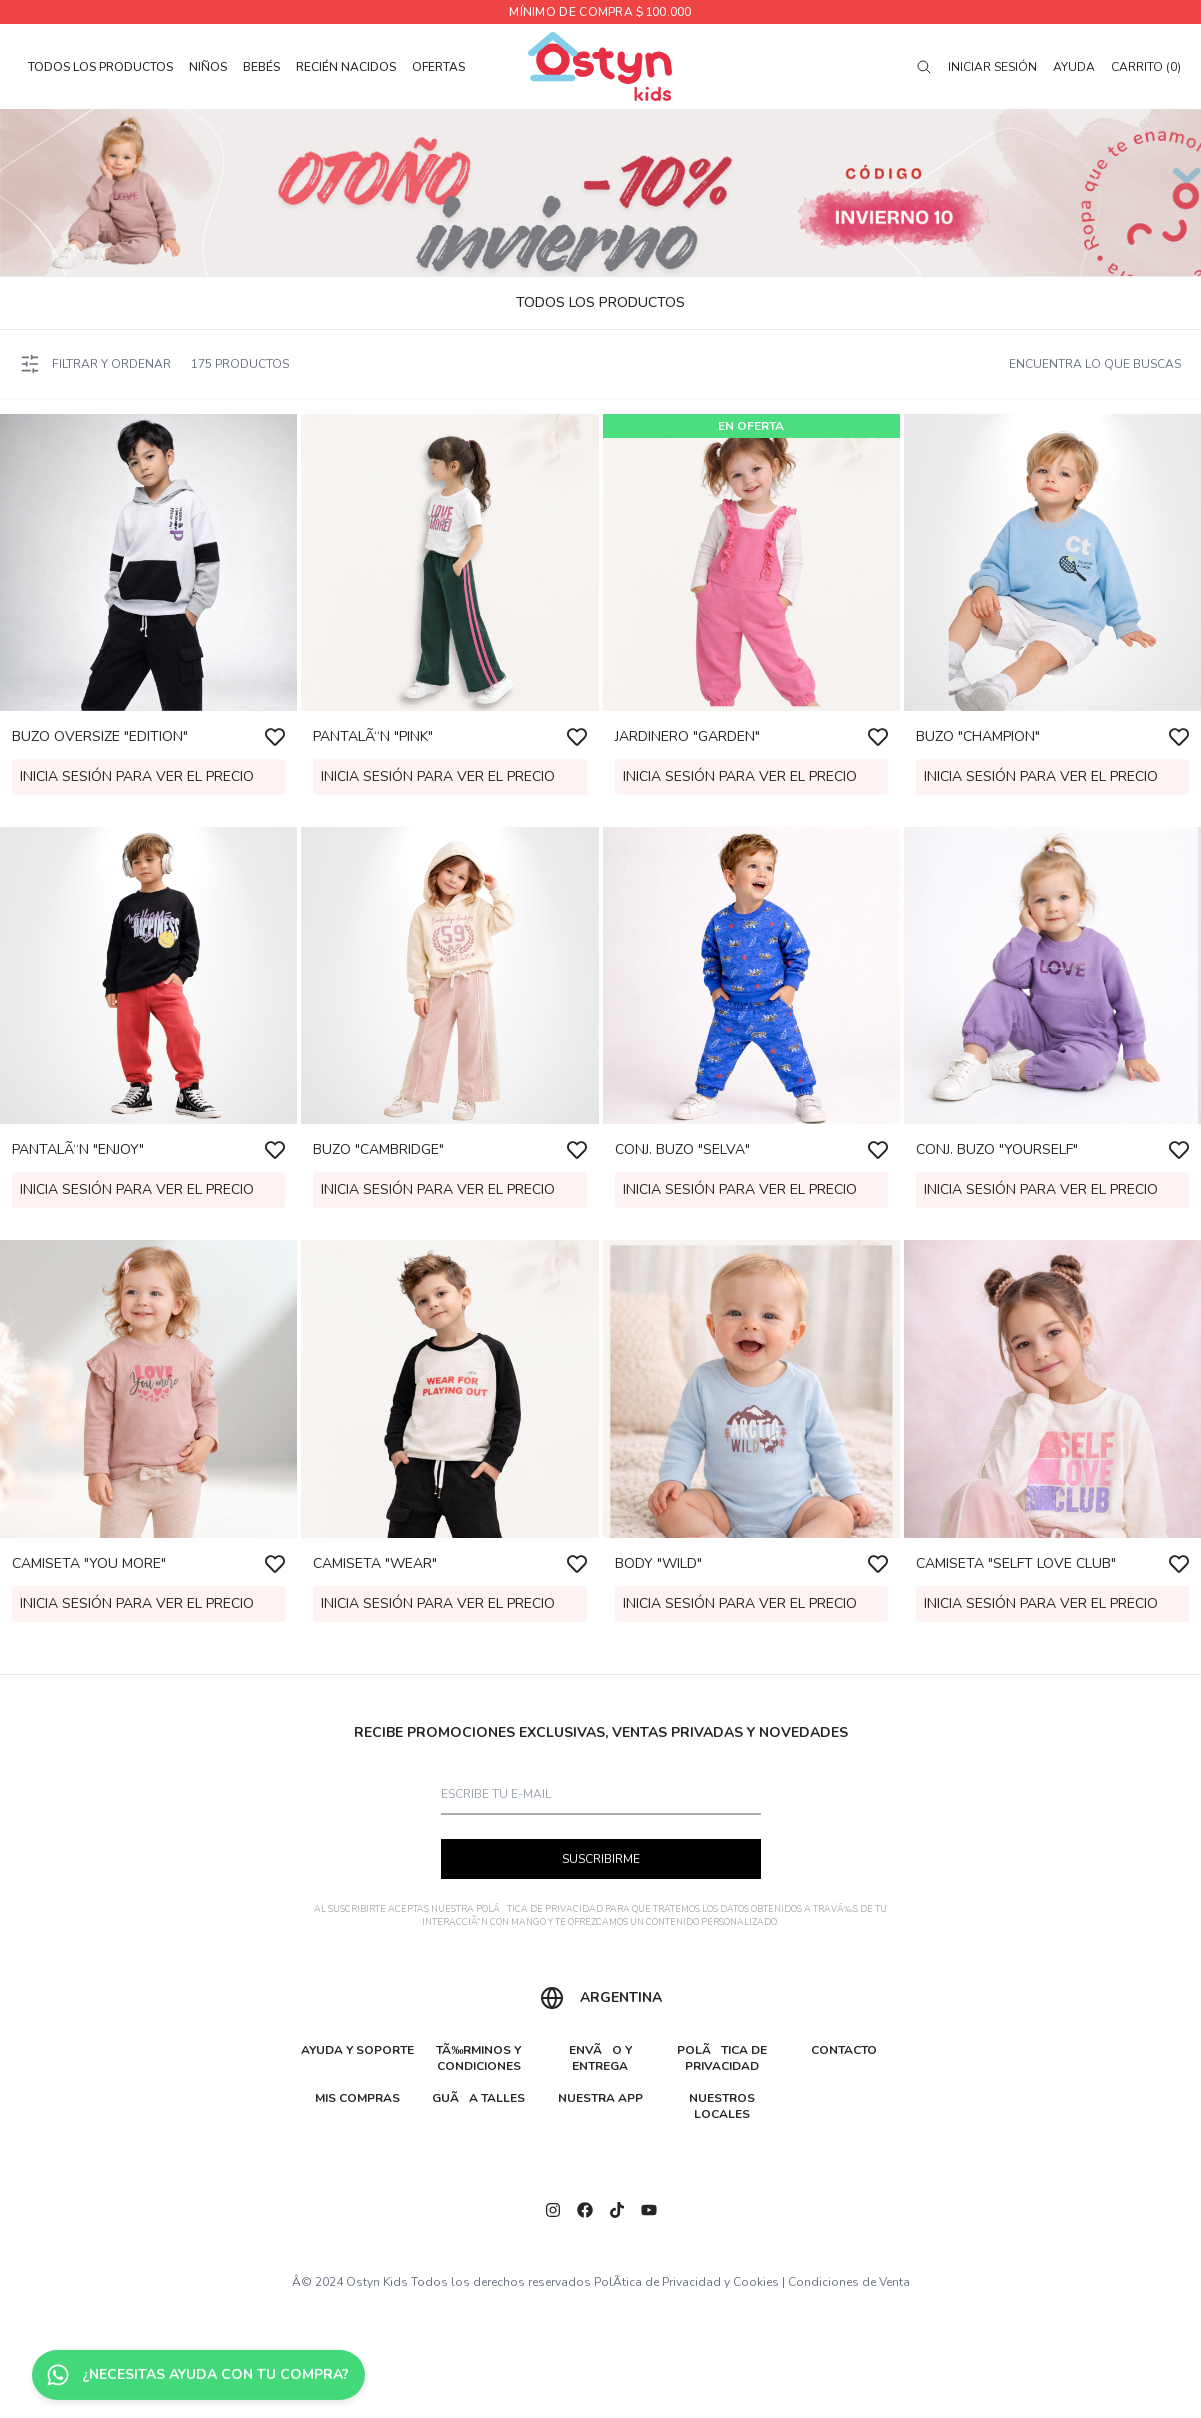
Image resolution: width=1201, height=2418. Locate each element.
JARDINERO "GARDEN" (687, 736)
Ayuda (1074, 67)
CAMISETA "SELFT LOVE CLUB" (1016, 1563)
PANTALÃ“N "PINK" (373, 736)
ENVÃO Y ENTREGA (600, 2058)
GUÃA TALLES (478, 2098)
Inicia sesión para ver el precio (137, 776)
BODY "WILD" (658, 1563)
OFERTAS (438, 67)
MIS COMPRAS (357, 2098)
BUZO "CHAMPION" (978, 736)
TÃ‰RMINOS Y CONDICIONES (478, 2058)
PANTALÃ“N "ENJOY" (78, 1149)
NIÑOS (208, 67)
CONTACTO (844, 2050)
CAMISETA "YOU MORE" (89, 1563)
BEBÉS (261, 67)
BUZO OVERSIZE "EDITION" (100, 736)
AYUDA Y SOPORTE (357, 2050)
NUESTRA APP (600, 2098)
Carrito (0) (1146, 67)
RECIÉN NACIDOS (346, 67)
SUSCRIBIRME (601, 1859)
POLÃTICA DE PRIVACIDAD (539, 1909)
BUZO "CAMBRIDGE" (378, 1149)
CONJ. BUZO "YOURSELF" (997, 1149)
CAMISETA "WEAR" (375, 1563)
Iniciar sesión (992, 67)
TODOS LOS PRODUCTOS (100, 67)
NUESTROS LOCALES (722, 2106)
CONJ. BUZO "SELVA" (682, 1149)
